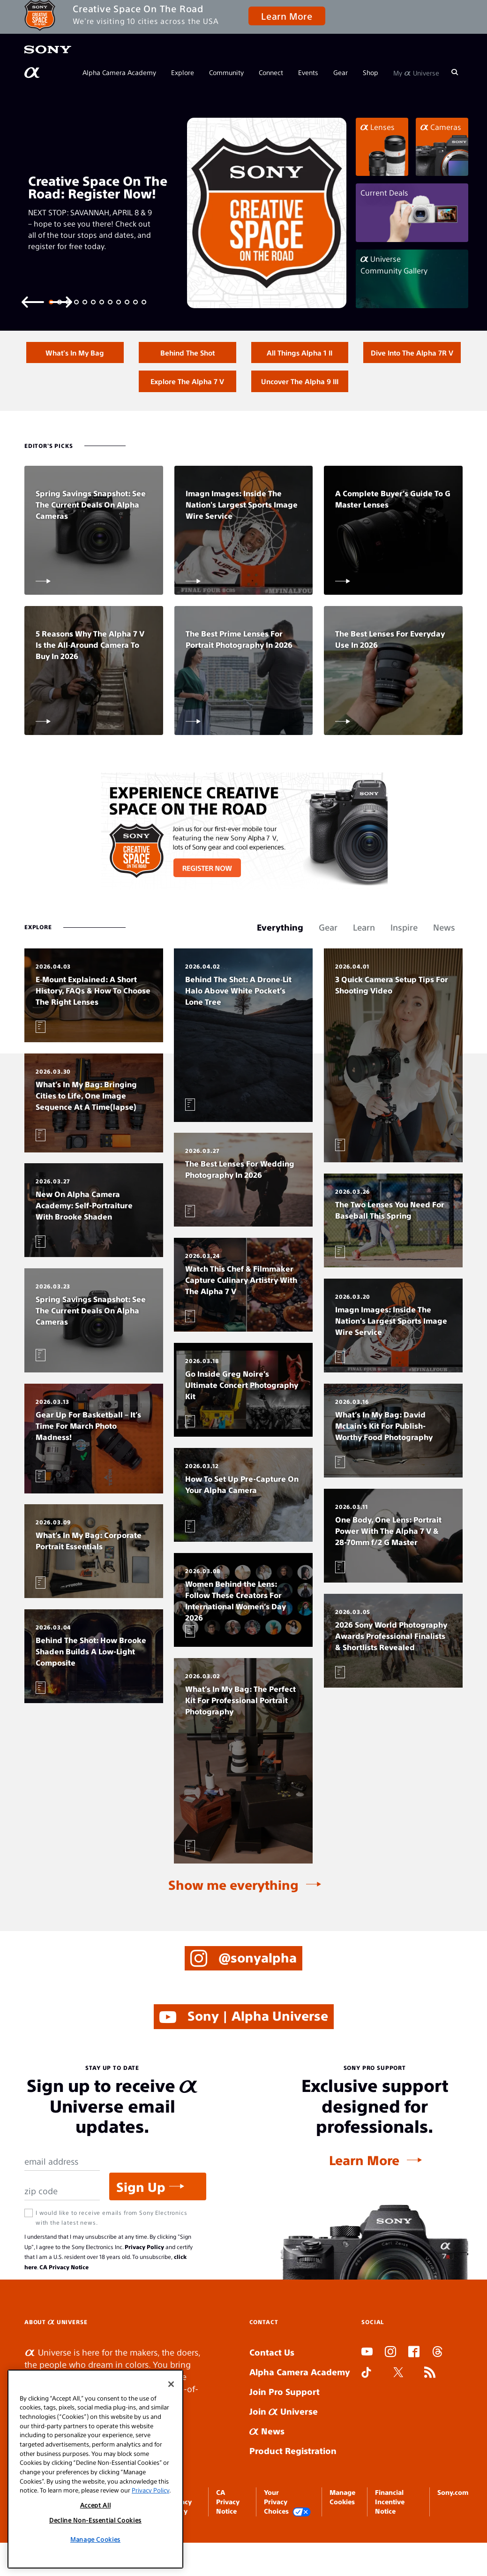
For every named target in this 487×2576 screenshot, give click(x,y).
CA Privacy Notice (64, 2295)
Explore (182, 72)
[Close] (171, 2384)
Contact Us (271, 2380)
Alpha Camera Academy (119, 72)
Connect (271, 72)
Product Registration (293, 2479)
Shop (370, 72)
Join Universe (283, 2440)
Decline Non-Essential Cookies (95, 2520)
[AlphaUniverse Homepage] (32, 72)
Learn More (286, 16)
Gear (340, 72)
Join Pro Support (284, 2420)
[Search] (455, 72)
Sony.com (452, 2520)
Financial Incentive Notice (390, 2530)
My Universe (416, 72)
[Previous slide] (33, 301)
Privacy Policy (144, 2275)
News (267, 2460)
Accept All (95, 2505)
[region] (95, 2469)
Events (308, 72)
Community (226, 72)
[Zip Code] (62, 2220)
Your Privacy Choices (287, 2530)
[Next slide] (61, 301)
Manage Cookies (95, 2539)
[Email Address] (62, 2190)
